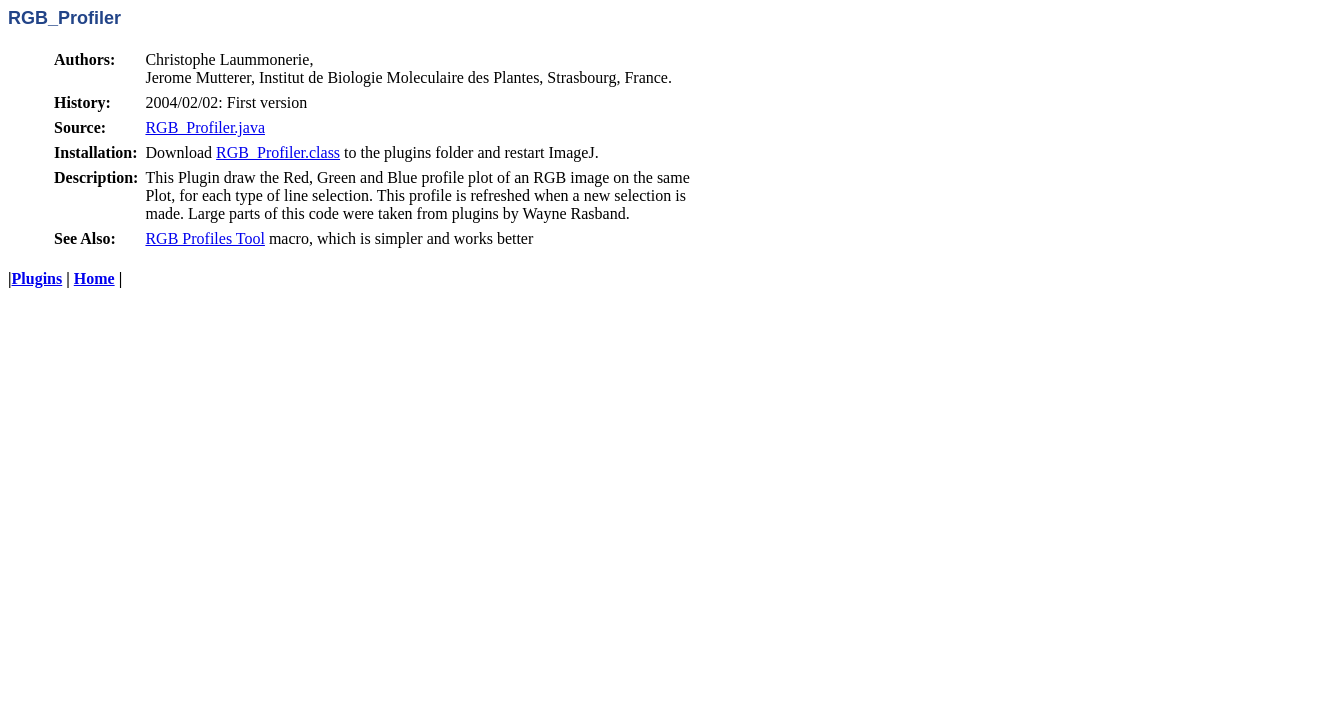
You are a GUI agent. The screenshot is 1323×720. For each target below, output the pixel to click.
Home (94, 278)
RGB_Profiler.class (278, 152)
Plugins (37, 278)
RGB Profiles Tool (204, 238)
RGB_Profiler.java (205, 127)
